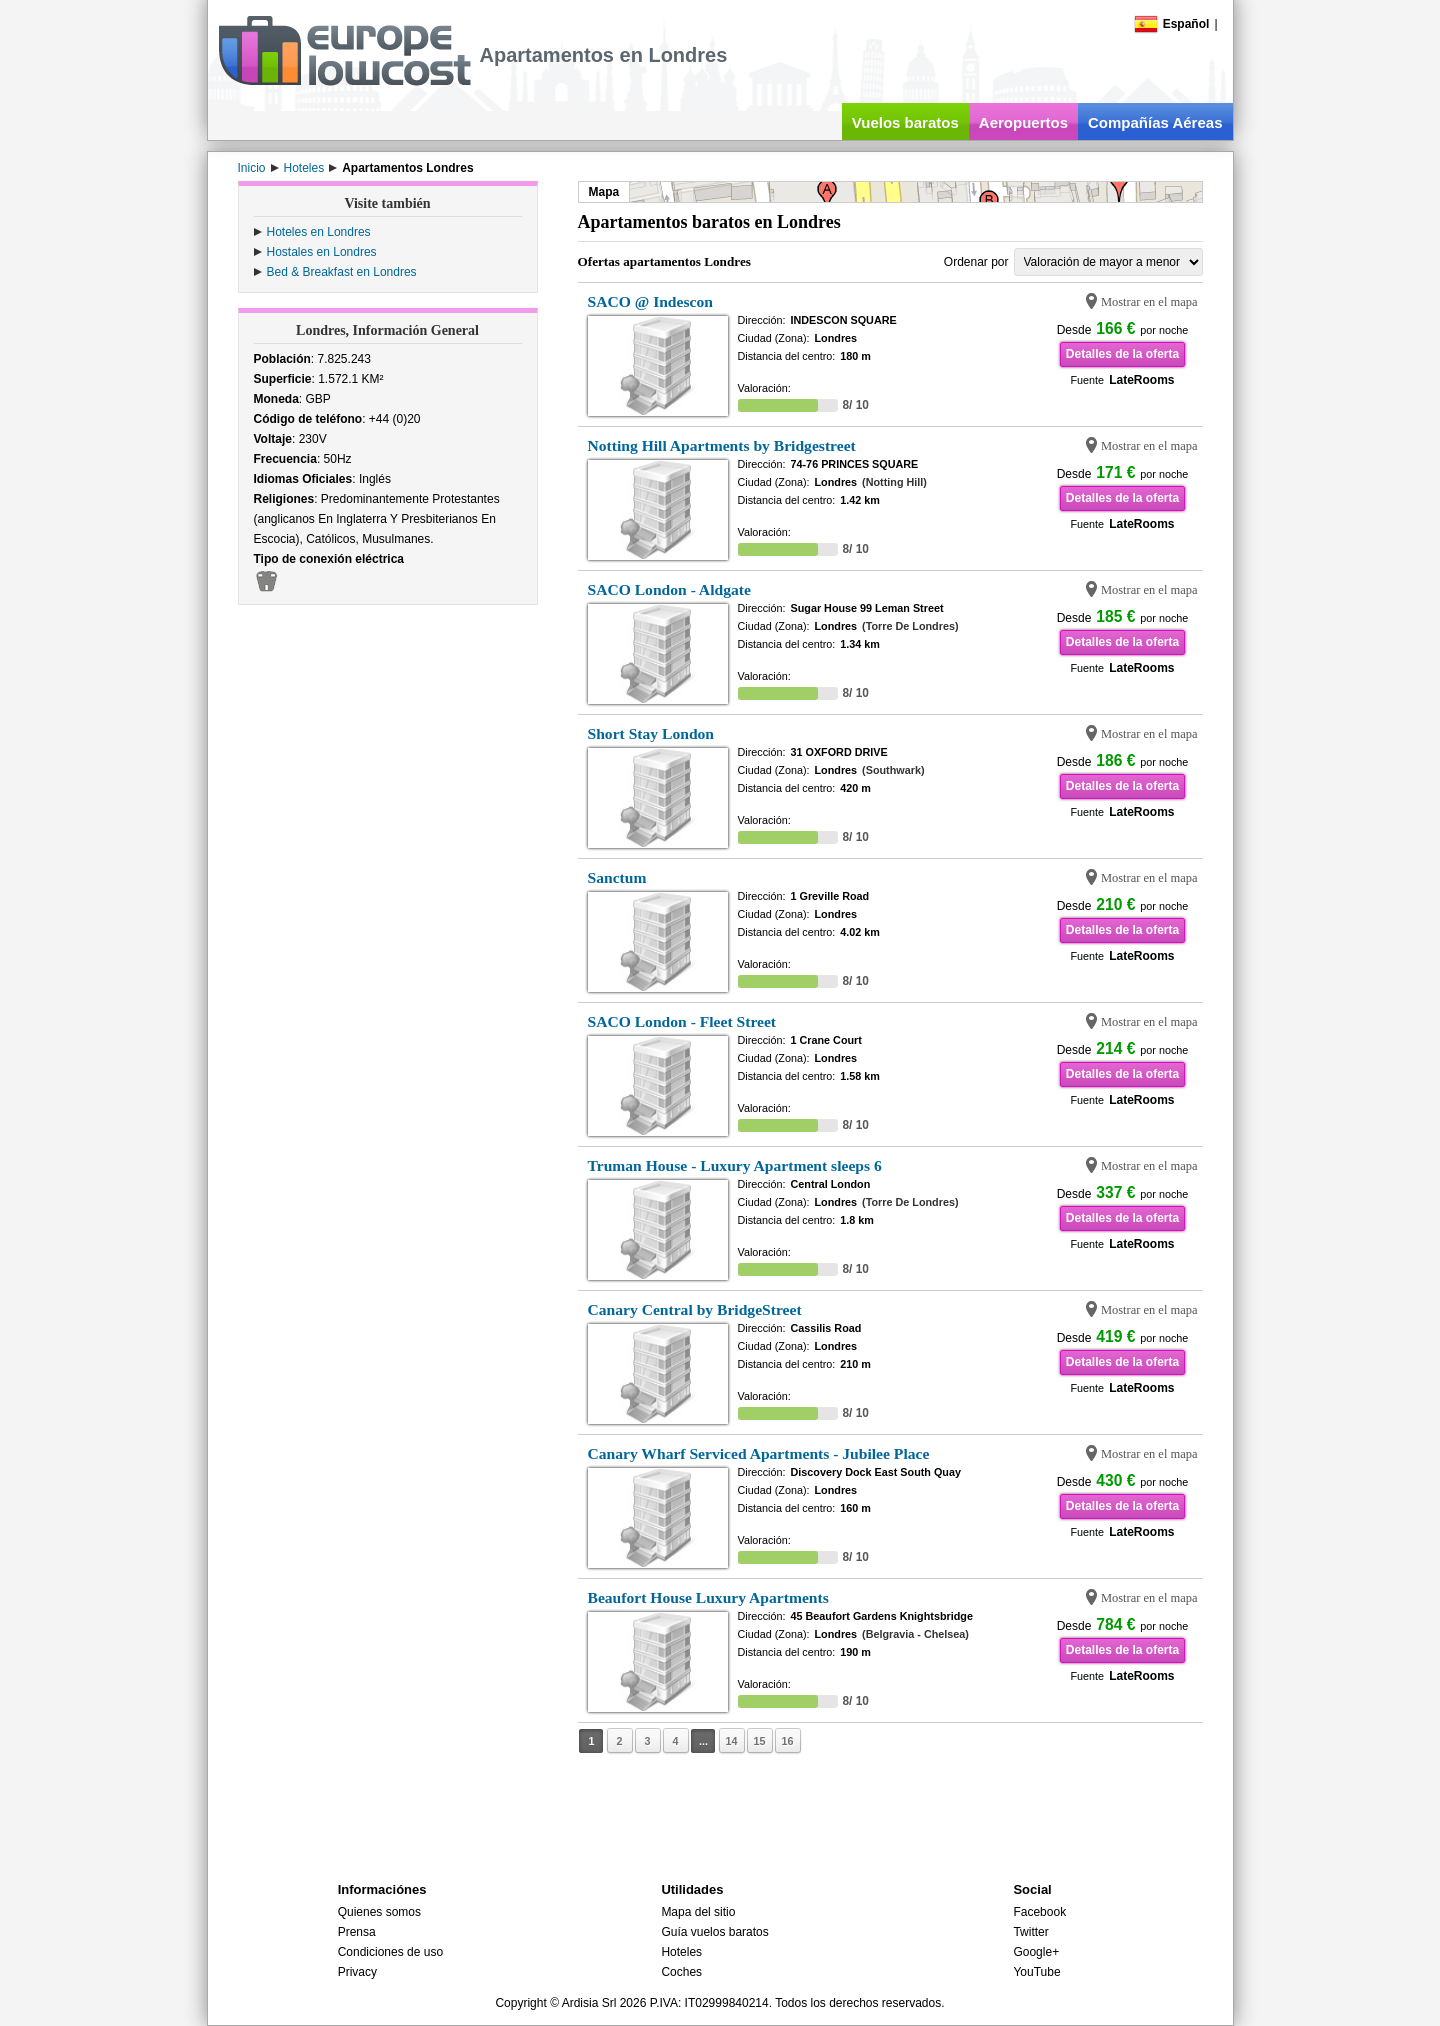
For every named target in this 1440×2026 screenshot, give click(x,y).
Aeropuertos (1023, 122)
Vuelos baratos (905, 122)
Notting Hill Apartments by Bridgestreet (722, 445)
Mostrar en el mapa (1149, 302)
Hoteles (681, 1952)
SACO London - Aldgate (669, 589)
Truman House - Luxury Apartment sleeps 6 (735, 1165)
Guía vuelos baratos (714, 1932)
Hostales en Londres (322, 252)
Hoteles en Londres (319, 232)
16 (787, 1741)
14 (731, 1741)
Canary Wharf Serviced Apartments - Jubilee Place (759, 1453)
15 (759, 1741)
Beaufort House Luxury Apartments (708, 1597)
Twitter (1030, 1932)
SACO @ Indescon (650, 301)
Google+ (1036, 1952)
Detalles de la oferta (1122, 354)
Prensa (357, 1932)
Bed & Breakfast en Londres (342, 272)
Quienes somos (379, 1912)
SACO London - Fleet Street (682, 1021)
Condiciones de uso (390, 1952)
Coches (681, 1972)
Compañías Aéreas (1155, 122)
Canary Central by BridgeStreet (695, 1309)
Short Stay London (651, 733)
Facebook (1039, 1912)
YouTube (1036, 1972)
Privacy (357, 1972)
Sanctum (617, 877)
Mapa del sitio (698, 1912)
